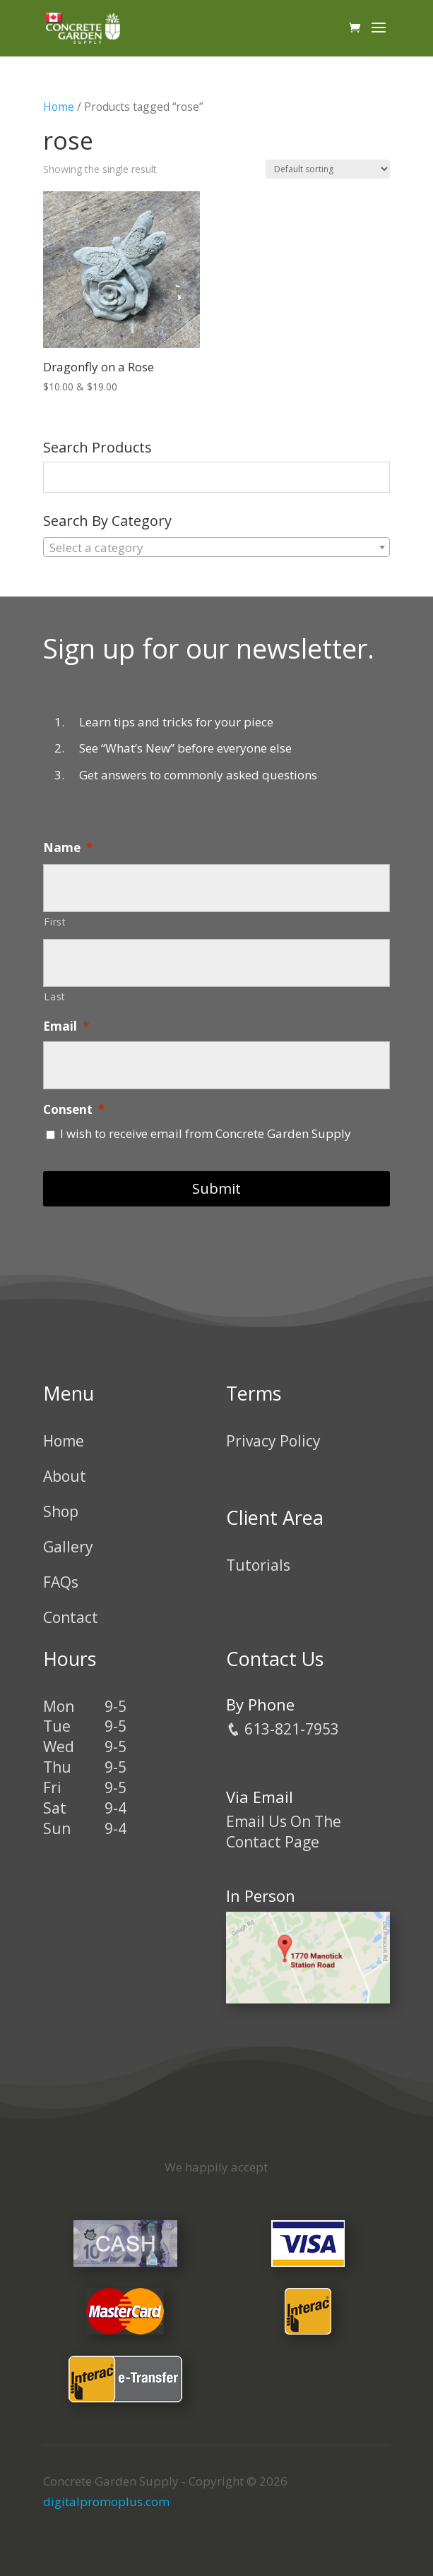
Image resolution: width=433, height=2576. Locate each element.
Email (66, 1026)
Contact (70, 1617)
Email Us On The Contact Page (283, 1831)
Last (55, 996)
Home (58, 106)
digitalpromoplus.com (106, 2501)
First (55, 921)
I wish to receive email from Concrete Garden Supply (205, 1133)
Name (68, 848)
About (64, 1476)
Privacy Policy (273, 1441)
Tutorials (258, 1565)
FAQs (60, 1582)
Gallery (68, 1547)
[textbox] (216, 548)
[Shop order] (328, 169)
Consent (74, 1110)
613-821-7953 (282, 1729)
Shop (60, 1511)
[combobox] (216, 547)
